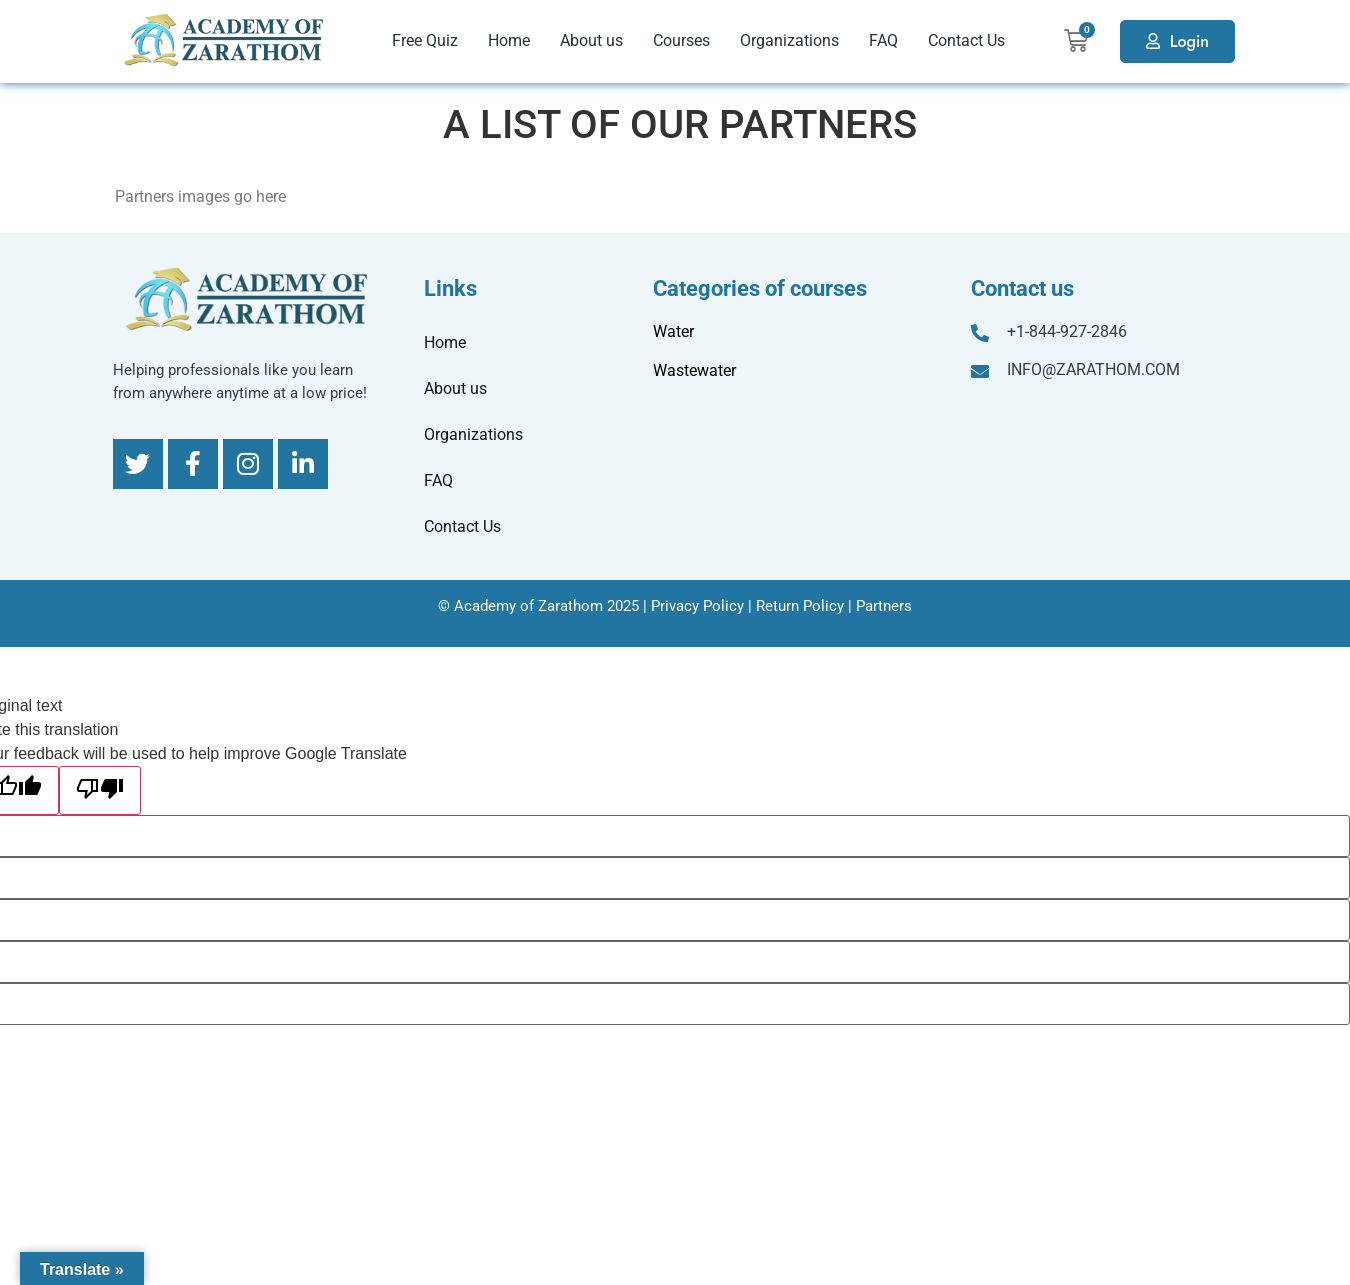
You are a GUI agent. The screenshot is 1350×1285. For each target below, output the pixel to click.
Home (509, 40)
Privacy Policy (697, 606)
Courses (681, 40)
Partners (884, 606)
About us (591, 40)
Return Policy (800, 606)
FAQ (883, 40)
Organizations (789, 40)
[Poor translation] (100, 790)
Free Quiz (425, 40)
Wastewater (694, 370)
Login (1189, 41)
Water (673, 331)
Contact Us (966, 40)
